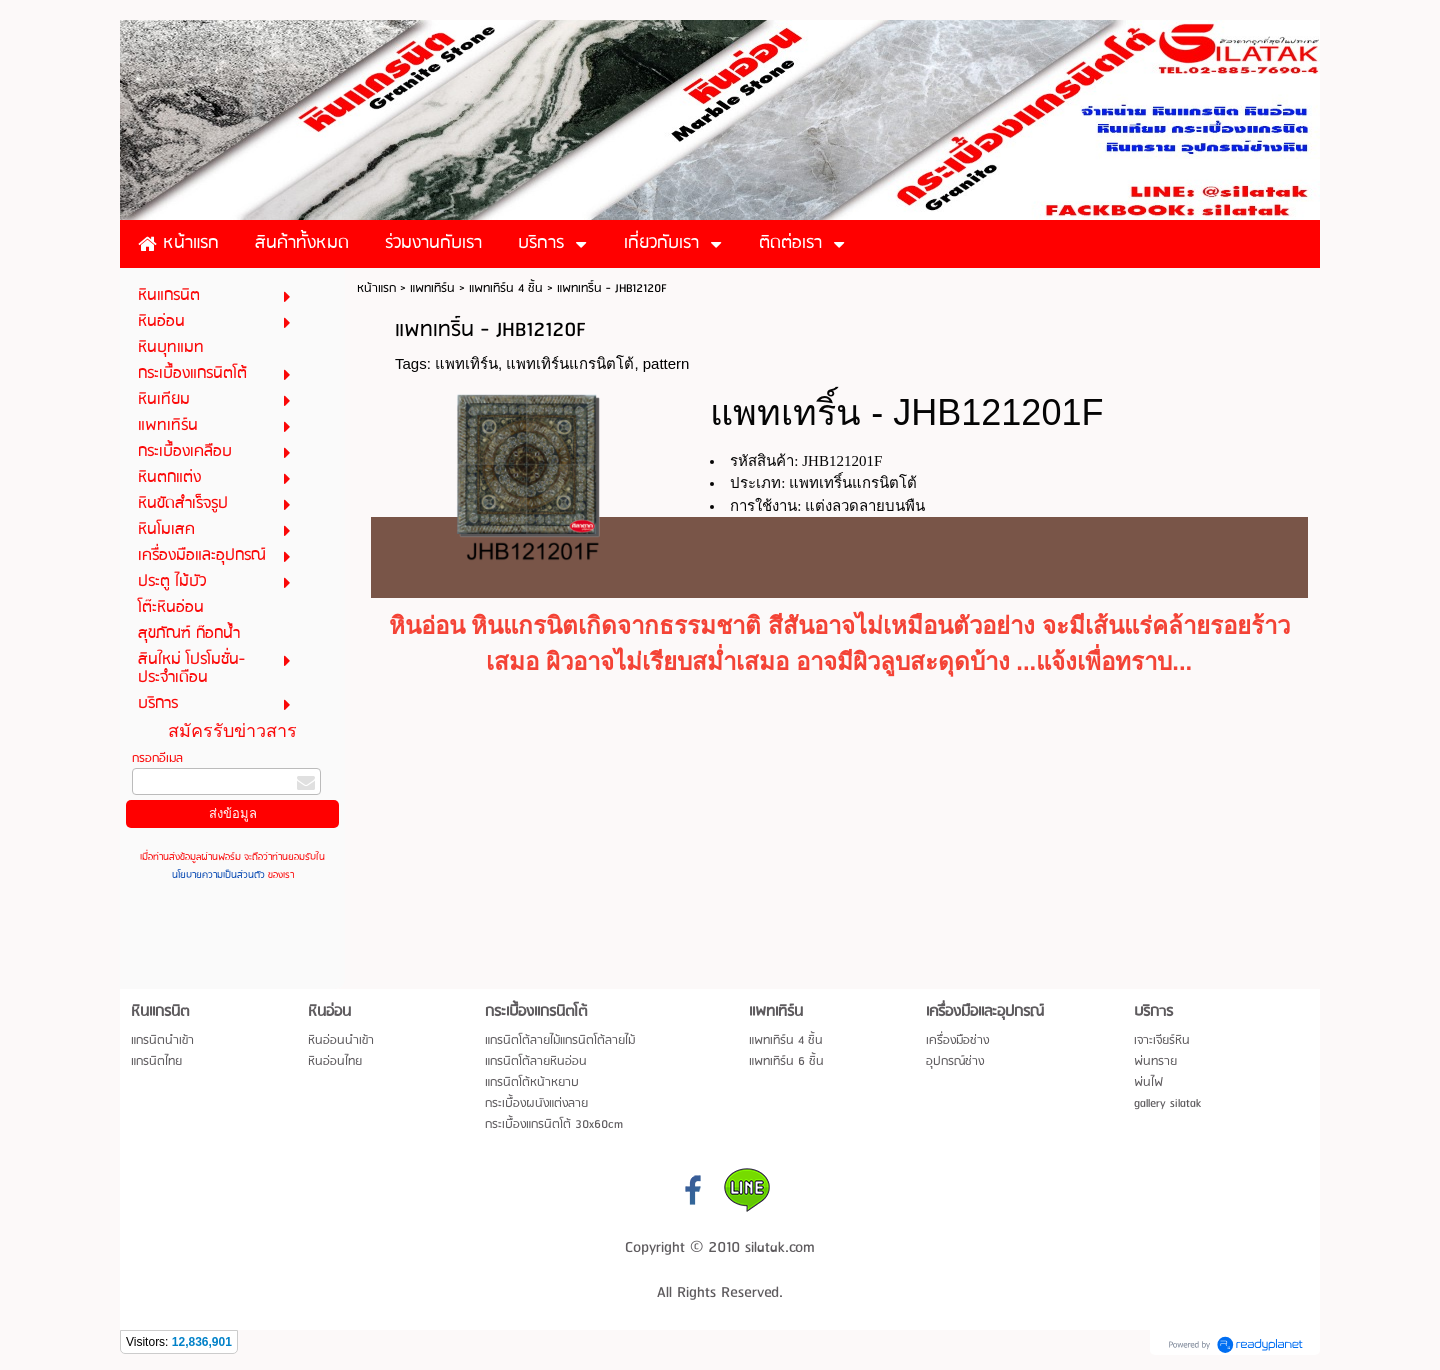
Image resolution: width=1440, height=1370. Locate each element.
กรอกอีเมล (157, 758)
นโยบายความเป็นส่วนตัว (220, 875)
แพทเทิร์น (432, 288)
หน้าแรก (376, 288)
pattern (666, 363)
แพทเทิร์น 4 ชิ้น (506, 288)
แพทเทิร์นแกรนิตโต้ (570, 363)
